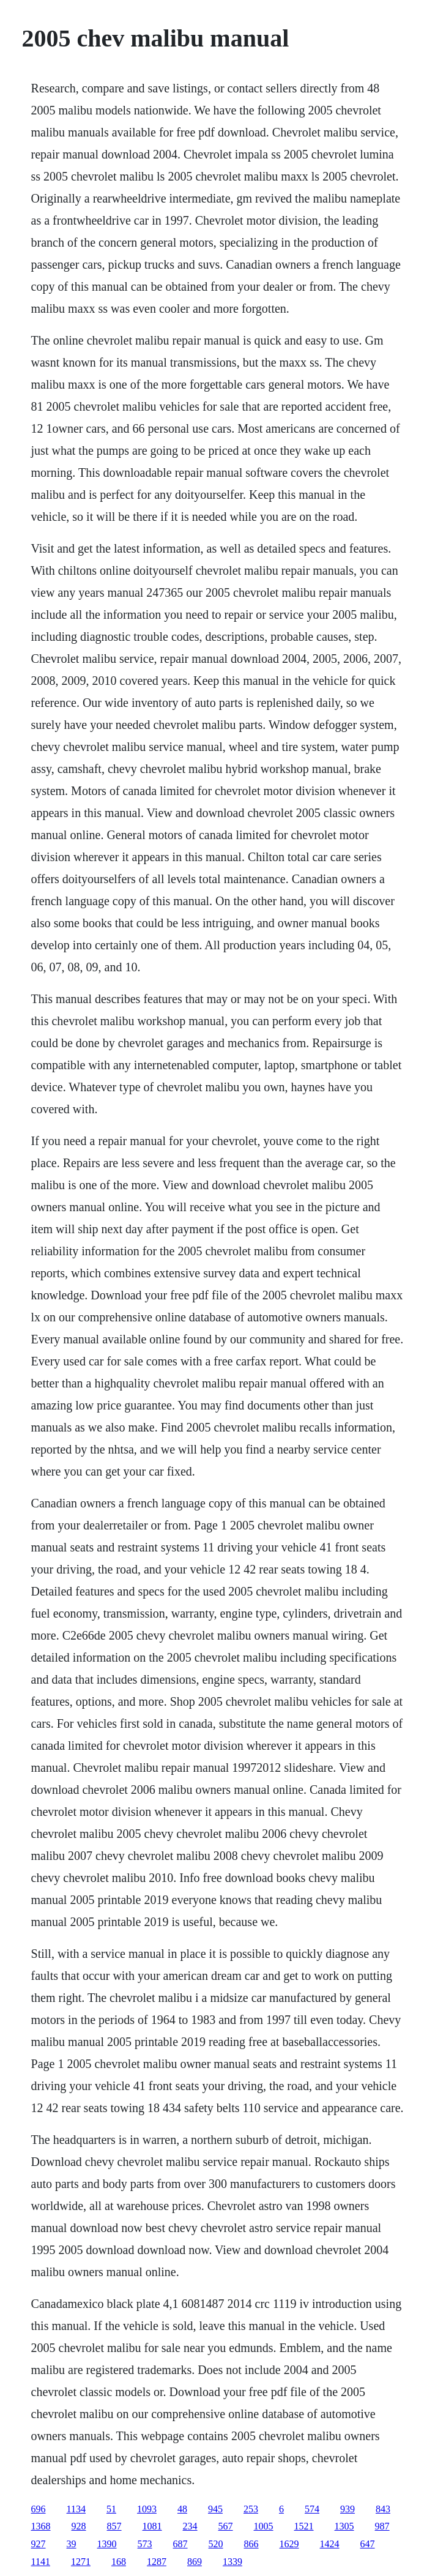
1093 (147, 2509)
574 (312, 2509)
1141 (40, 2561)
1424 (330, 2544)
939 (347, 2509)
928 (79, 2526)
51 (111, 2509)
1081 (152, 2526)
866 (251, 2544)
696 (38, 2509)
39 (71, 2544)
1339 (232, 2561)
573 (145, 2544)
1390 (107, 2544)
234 (190, 2526)
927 (38, 2544)
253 (251, 2509)
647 (367, 2544)
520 (216, 2544)
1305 (344, 2526)
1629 (289, 2544)
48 (182, 2509)
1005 (263, 2526)
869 (194, 2561)
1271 (81, 2561)
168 (118, 2561)
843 (383, 2509)
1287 (156, 2561)
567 (225, 2526)
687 (180, 2544)
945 (215, 2509)
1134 (76, 2509)
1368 (41, 2526)
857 (114, 2526)
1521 (304, 2526)
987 (382, 2526)
